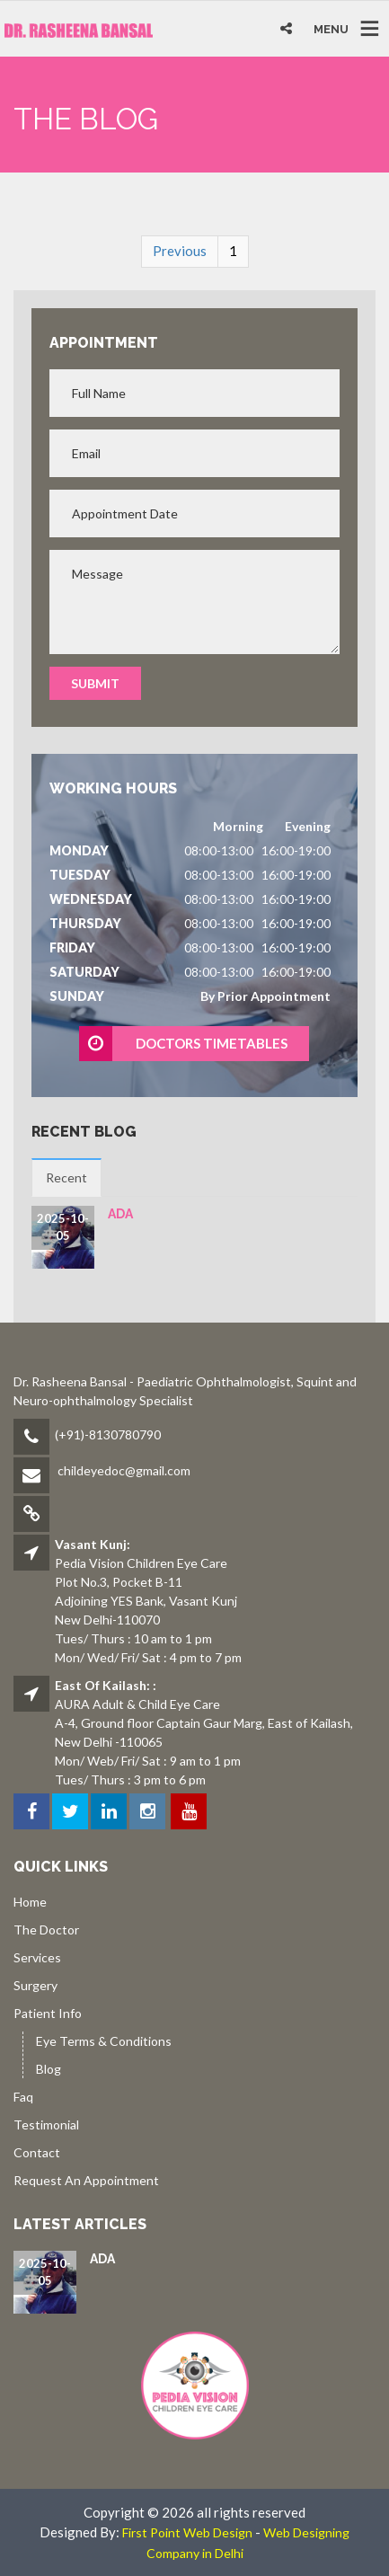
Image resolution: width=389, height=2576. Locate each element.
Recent (66, 1177)
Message (194, 602)
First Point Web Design (187, 2532)
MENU (331, 29)
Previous (180, 251)
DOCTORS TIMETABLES (184, 1043)
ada (120, 1214)
